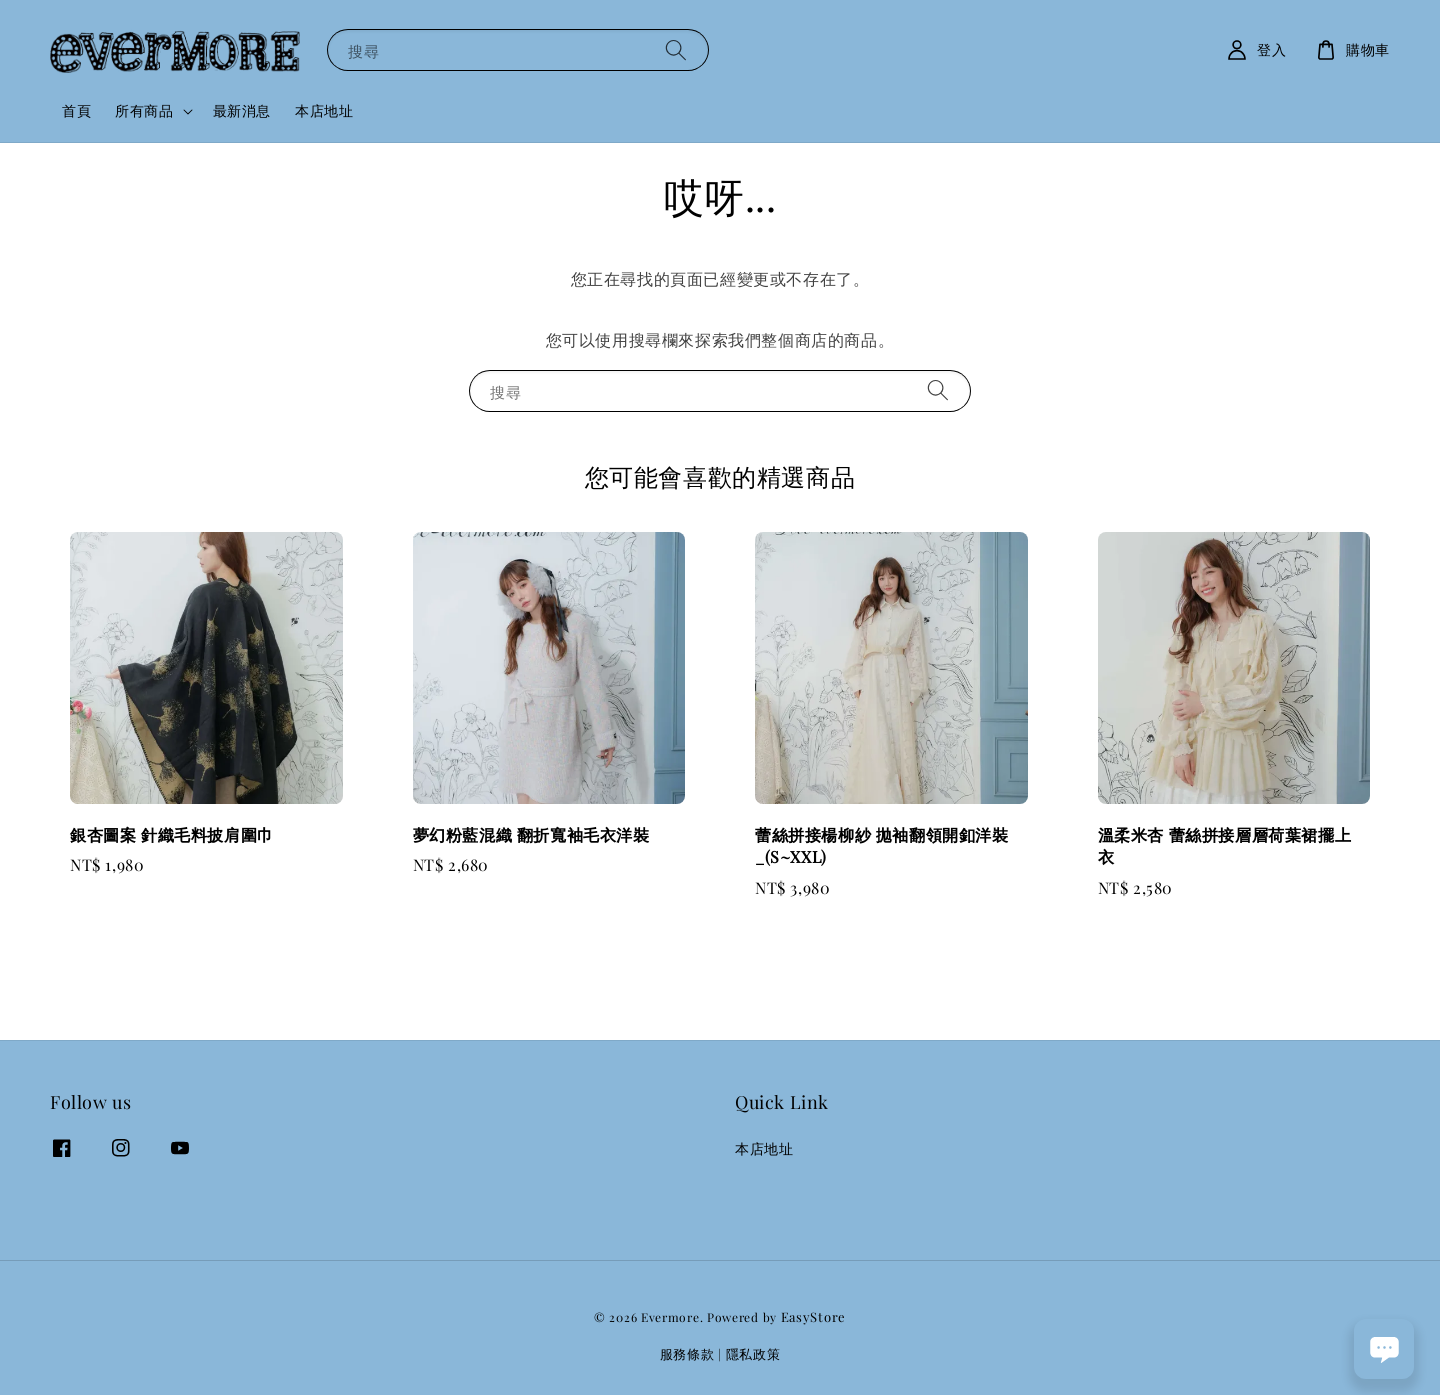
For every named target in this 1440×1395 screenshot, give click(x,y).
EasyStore (813, 1316)
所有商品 (144, 111)
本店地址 (324, 110)
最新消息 (242, 110)
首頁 (76, 110)
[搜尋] (676, 49)
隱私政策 (753, 1353)
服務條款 (687, 1353)
